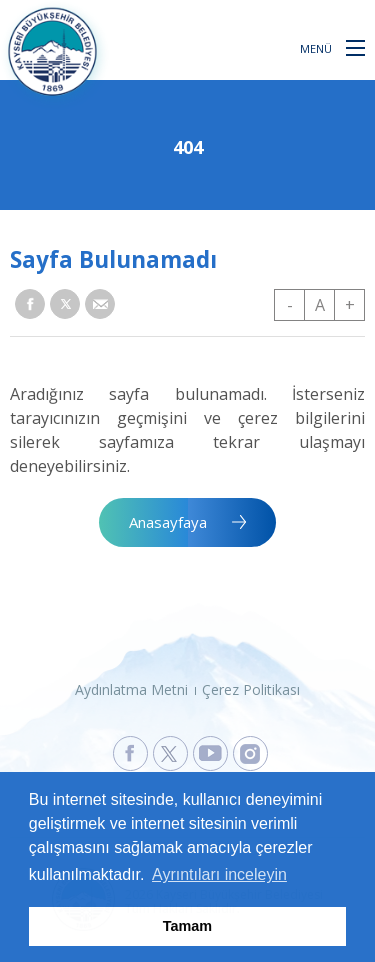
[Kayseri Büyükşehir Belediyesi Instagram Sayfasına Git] (250, 753)
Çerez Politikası (251, 689)
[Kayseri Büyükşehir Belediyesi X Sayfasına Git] (170, 753)
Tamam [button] (187, 926)
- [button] (290, 305)
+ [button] (350, 305)
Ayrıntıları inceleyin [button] (219, 874)
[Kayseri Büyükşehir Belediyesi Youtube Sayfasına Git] (210, 753)
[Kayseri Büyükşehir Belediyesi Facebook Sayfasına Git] (130, 753)
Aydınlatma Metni (131, 689)
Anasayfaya (168, 522)
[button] (355, 47)
